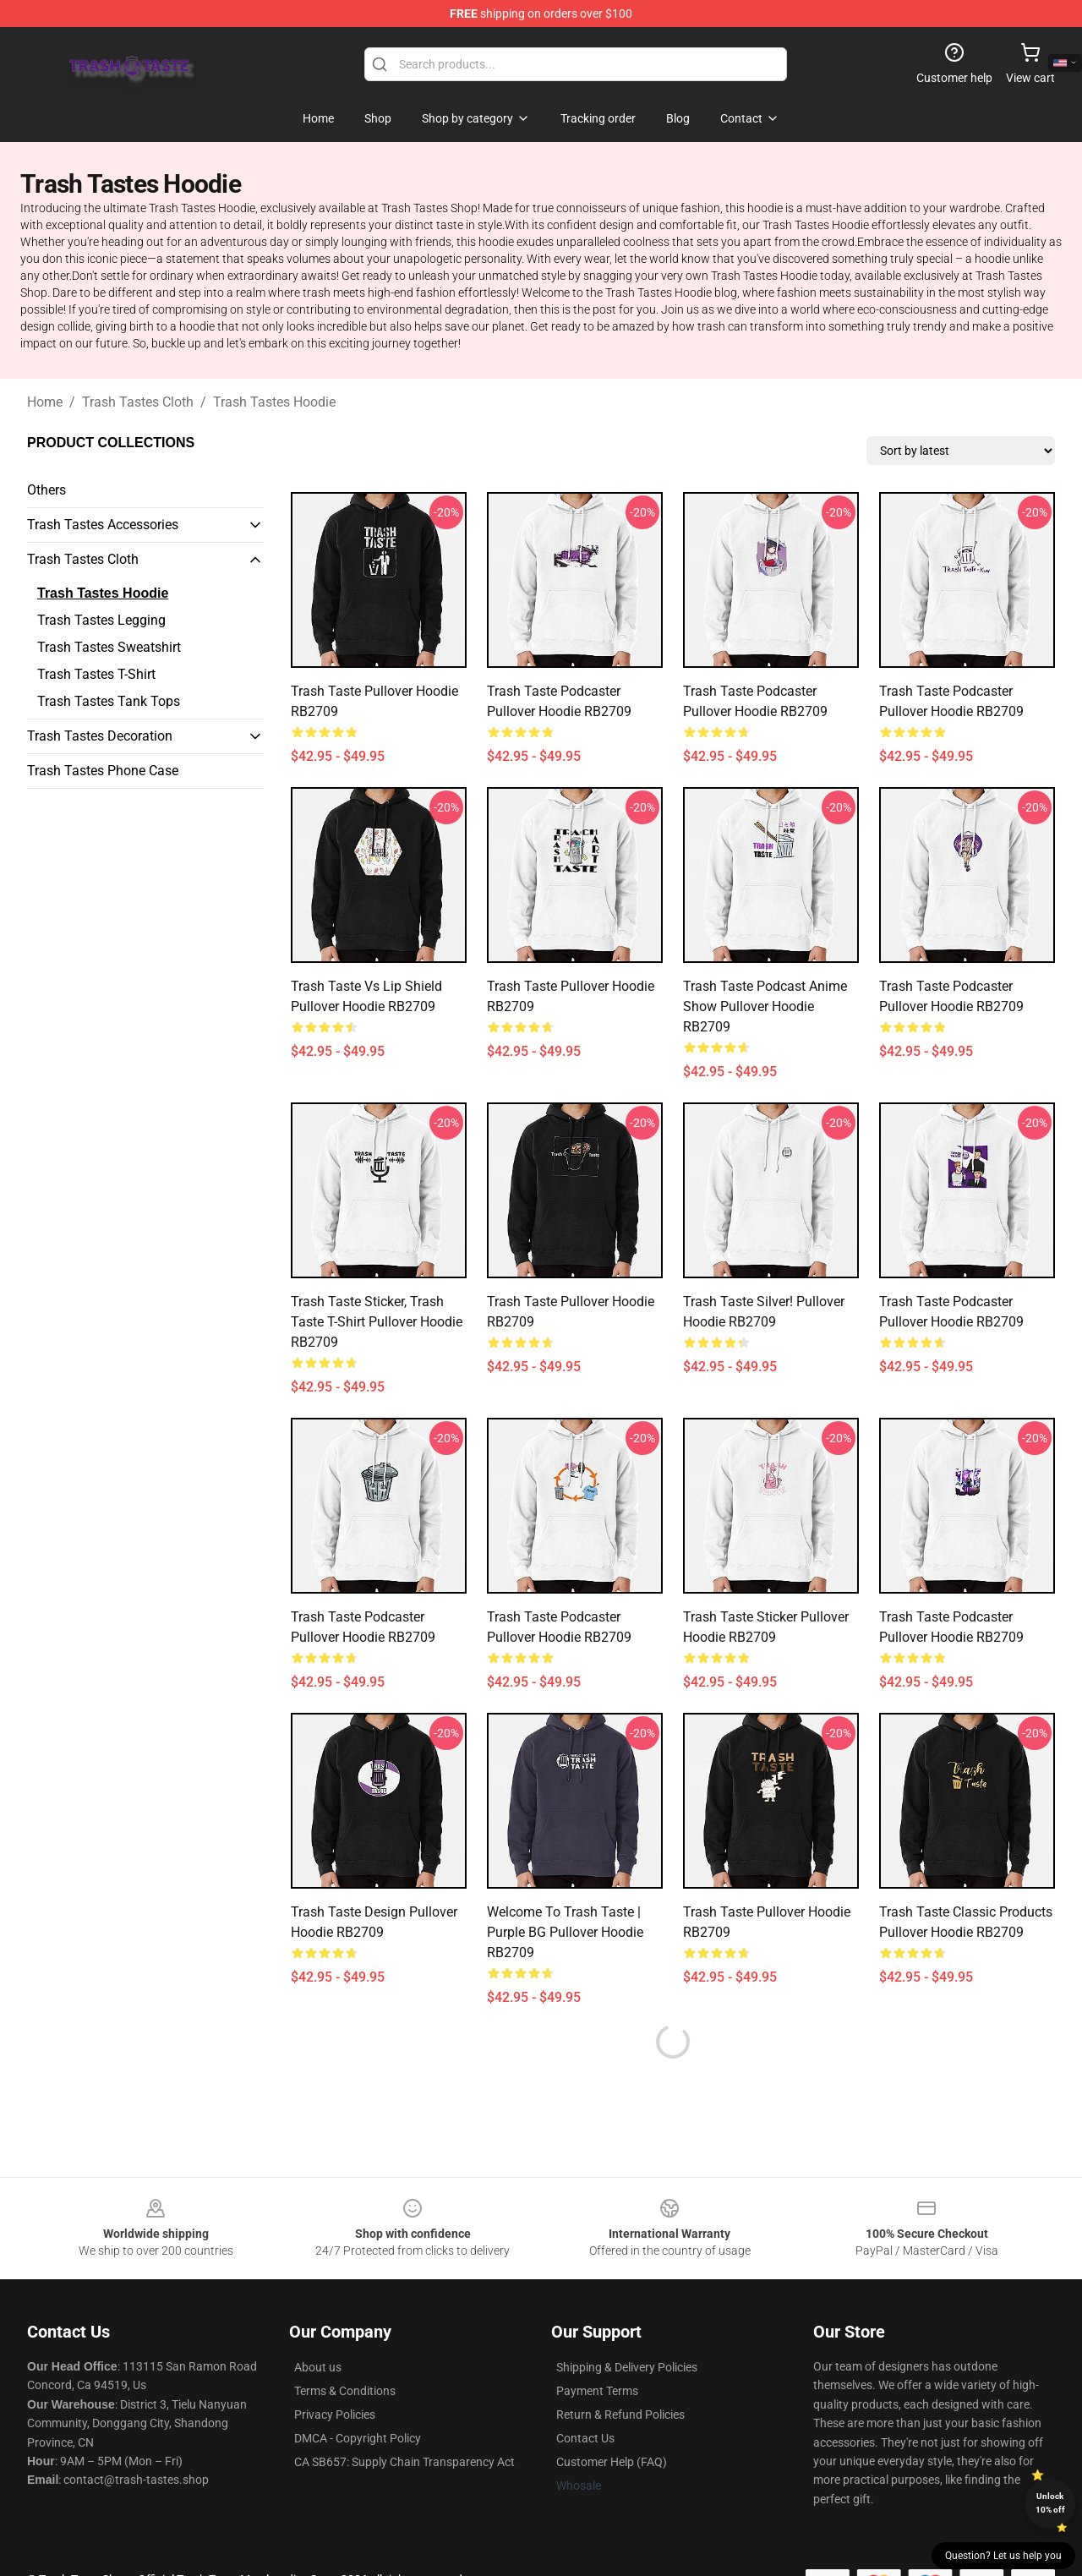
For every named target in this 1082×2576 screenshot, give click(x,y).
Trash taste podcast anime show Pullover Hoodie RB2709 (765, 1006)
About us (318, 2367)
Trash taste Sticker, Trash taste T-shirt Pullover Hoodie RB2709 (376, 1321)
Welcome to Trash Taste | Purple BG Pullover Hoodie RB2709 (565, 1932)
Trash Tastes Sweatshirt (109, 647)
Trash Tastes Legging (101, 620)
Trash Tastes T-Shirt (96, 674)
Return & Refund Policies (620, 2414)
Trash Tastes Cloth (138, 402)
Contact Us (585, 2438)
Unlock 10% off (1050, 2502)
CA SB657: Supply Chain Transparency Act (404, 2462)
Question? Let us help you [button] (1003, 2556)
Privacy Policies (334, 2414)
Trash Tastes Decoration (99, 736)
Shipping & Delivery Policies (626, 2367)
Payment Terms (597, 2391)
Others (46, 490)
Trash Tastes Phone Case (102, 771)
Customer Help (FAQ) (611, 2462)
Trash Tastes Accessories (102, 525)
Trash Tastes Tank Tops (108, 701)
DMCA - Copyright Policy (357, 2438)
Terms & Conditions (345, 2391)
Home (45, 402)
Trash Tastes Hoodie (274, 402)
